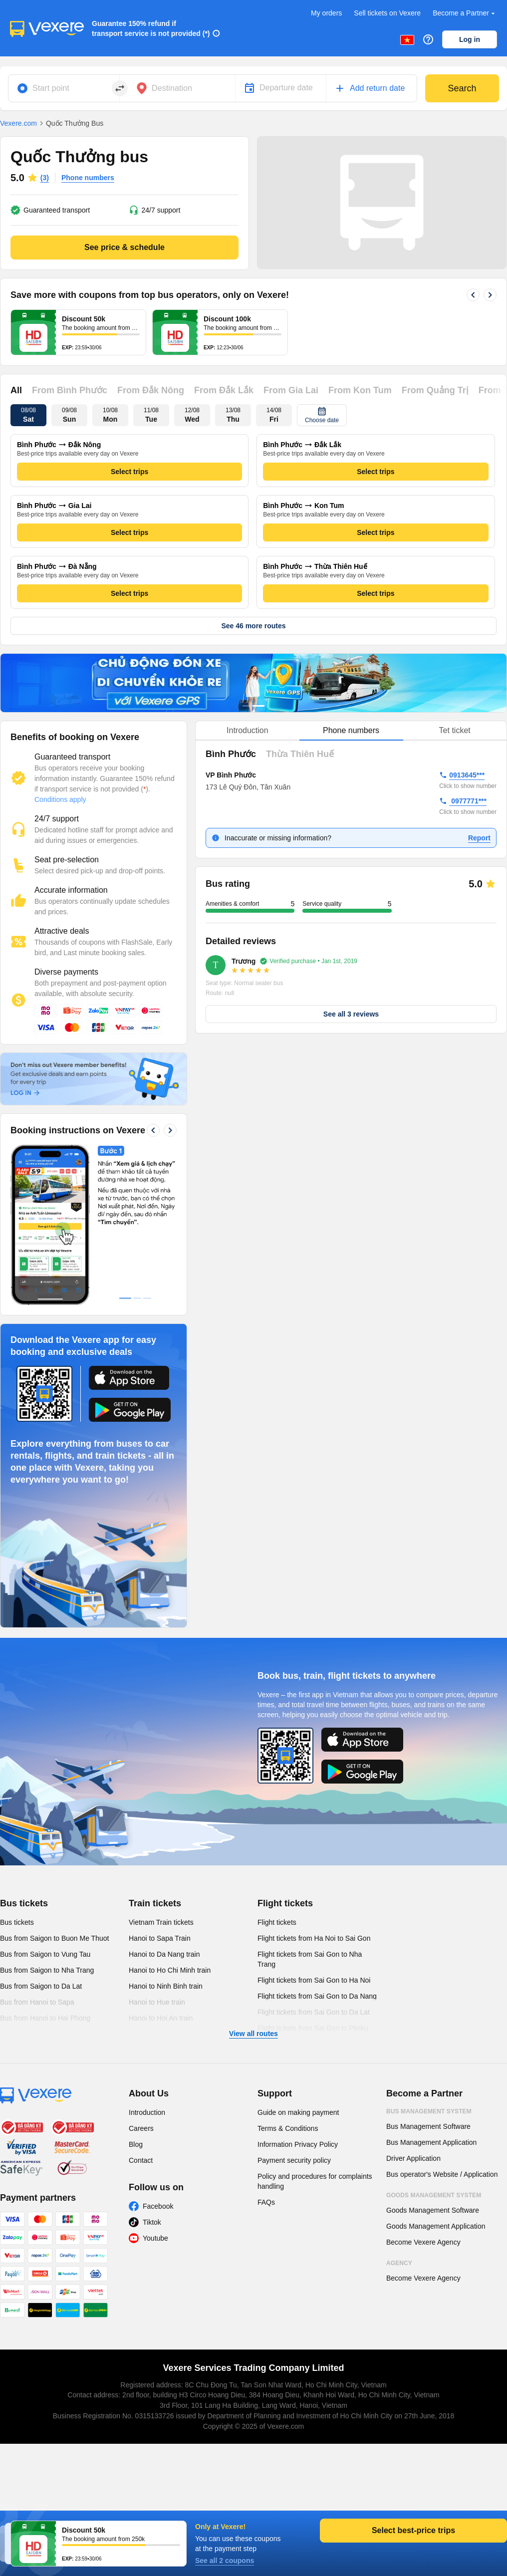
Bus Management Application (431, 2142)
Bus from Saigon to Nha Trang (47, 1970)
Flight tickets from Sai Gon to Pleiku (312, 2028)
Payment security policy (294, 2160)
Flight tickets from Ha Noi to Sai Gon (313, 1938)
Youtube (155, 2238)
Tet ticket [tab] (455, 730)
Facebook (158, 2206)
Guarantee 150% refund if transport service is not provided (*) (151, 28)
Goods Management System (433, 2195)
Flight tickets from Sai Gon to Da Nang (317, 1996)
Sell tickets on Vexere (387, 13)
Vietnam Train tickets (161, 1922)
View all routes (253, 2034)
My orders (326, 13)
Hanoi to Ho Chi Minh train (170, 1970)
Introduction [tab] (247, 730)
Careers (141, 2128)
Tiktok (152, 2222)
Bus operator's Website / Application (442, 2174)
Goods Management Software (432, 2210)
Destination (172, 88)
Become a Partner (465, 13)
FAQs (266, 2202)
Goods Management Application (435, 2226)
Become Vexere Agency (423, 2242)
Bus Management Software (428, 2126)
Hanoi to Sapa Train (160, 1938)
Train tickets (155, 1903)
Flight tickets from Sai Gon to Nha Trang (309, 1959)
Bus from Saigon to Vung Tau (45, 1954)
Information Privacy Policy (297, 2144)
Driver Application (413, 2158)
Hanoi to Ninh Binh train (166, 1986)
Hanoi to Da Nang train (164, 1954)
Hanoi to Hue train (157, 2002)
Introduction (147, 2112)
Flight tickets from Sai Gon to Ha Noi (313, 1980)
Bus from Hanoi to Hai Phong (45, 2018)
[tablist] (351, 731)
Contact (141, 2160)
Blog (136, 2144)
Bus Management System (429, 2111)
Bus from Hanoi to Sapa (37, 2002)
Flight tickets (285, 1903)
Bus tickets (24, 1903)
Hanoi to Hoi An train (161, 2018)
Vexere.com (18, 123)
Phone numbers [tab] (351, 730)
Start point (50, 88)
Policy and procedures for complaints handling (314, 2181)
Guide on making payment (298, 2112)
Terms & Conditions (287, 2128)
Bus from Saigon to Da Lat (41, 1986)
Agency (399, 2263)
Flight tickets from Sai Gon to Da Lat (313, 2012)
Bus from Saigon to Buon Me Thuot (54, 1938)
